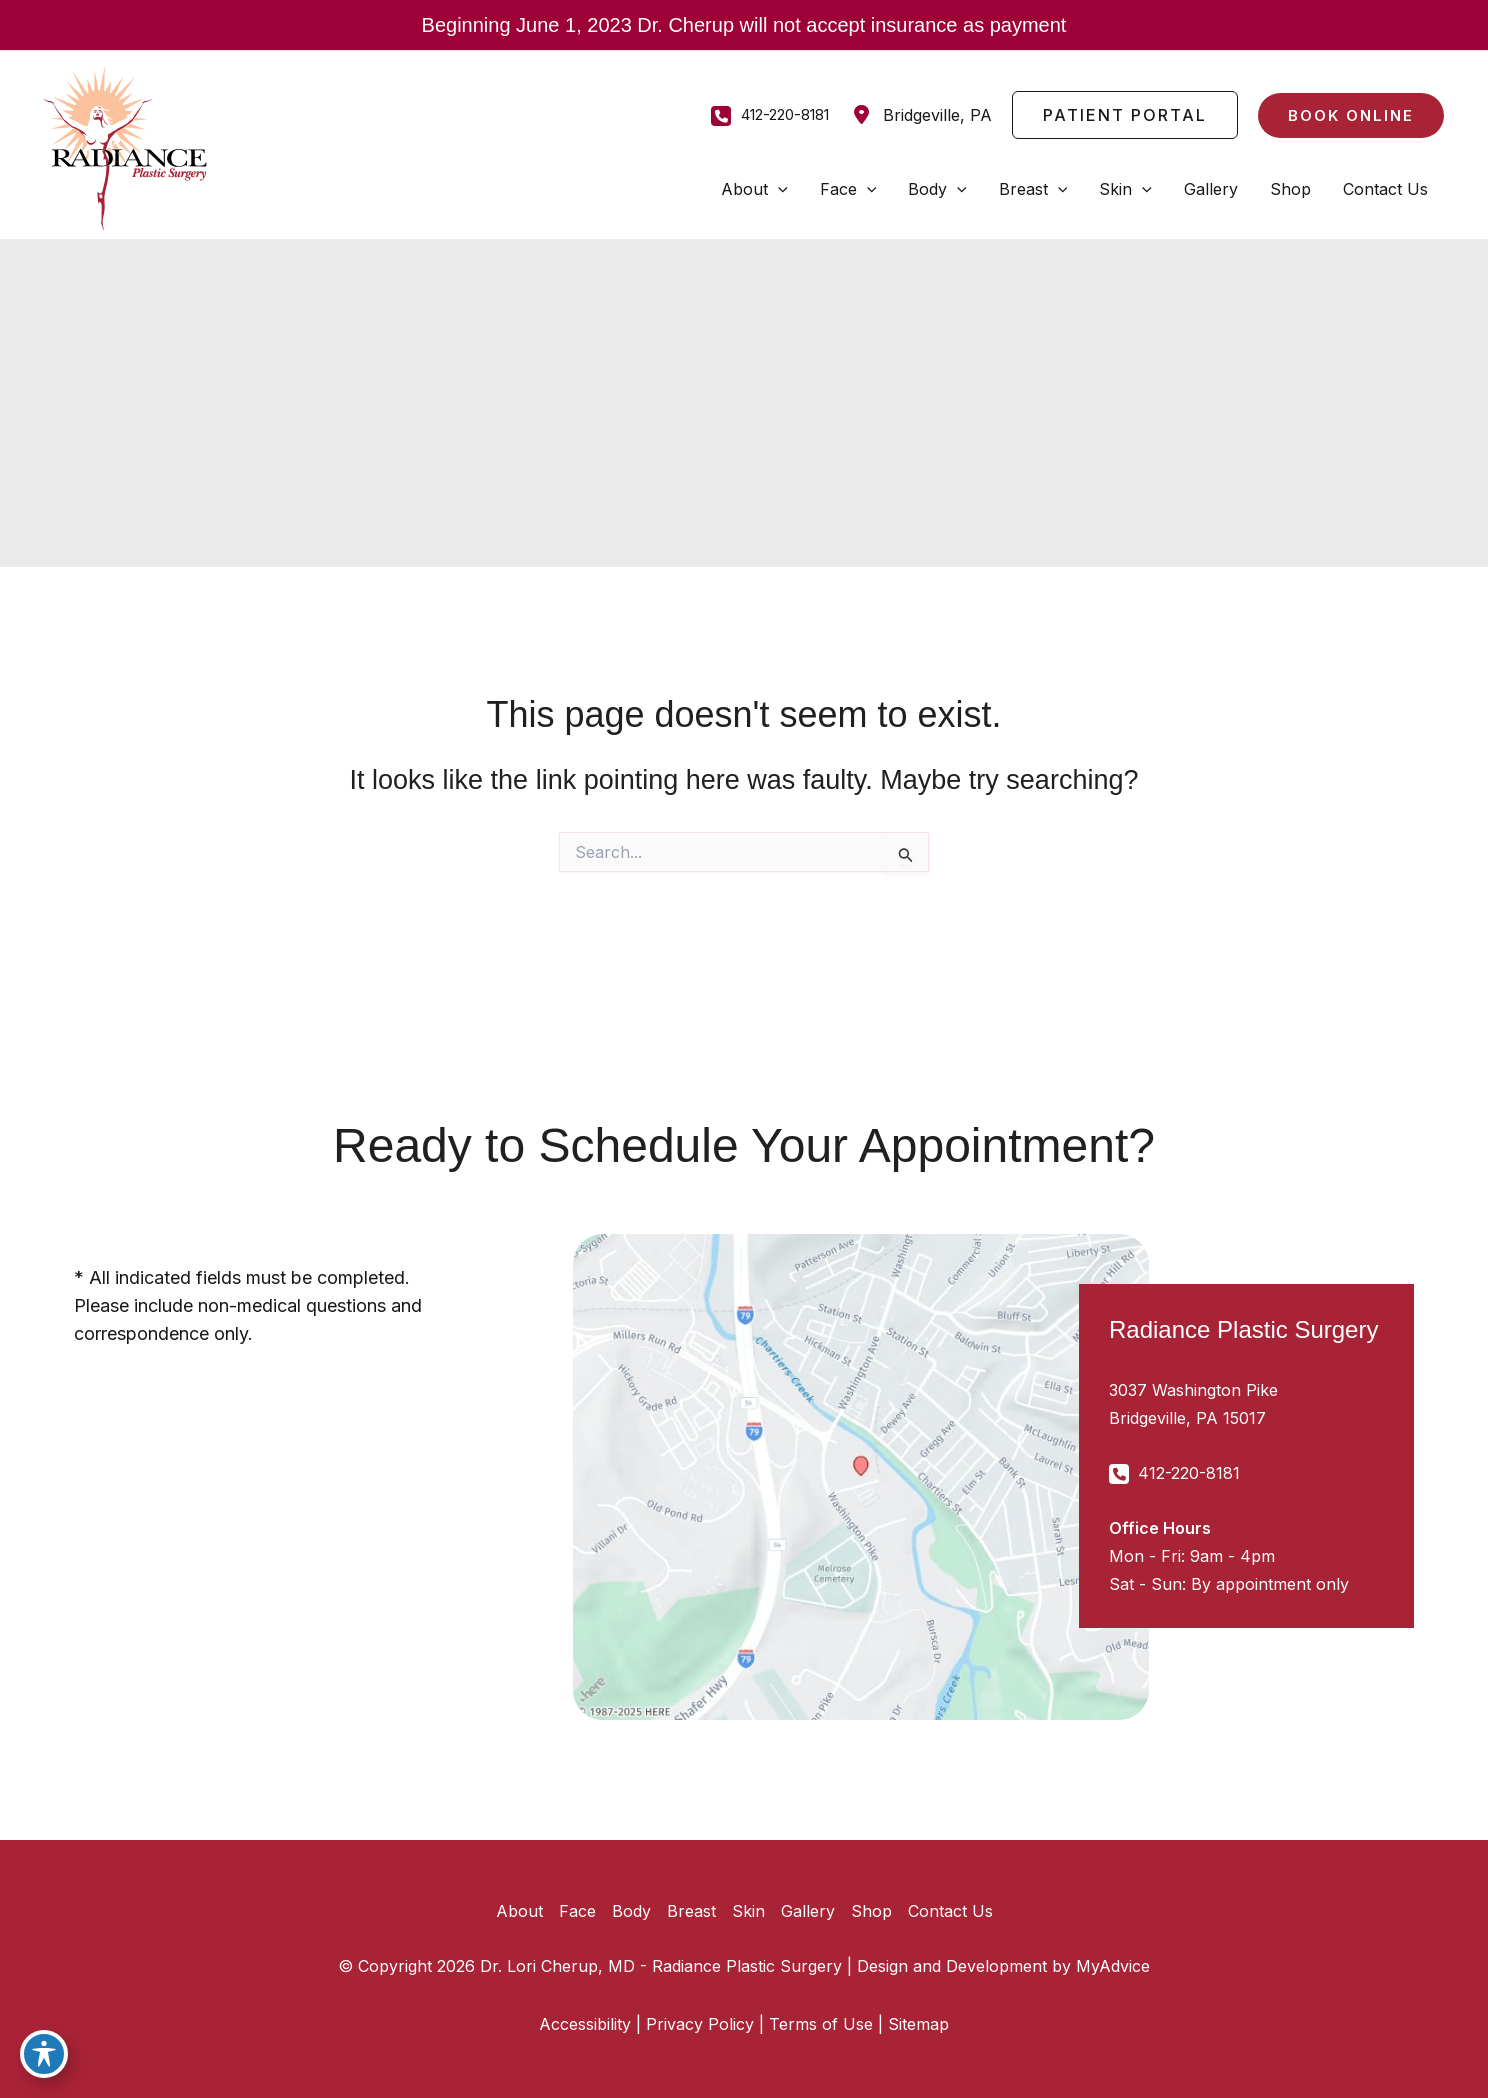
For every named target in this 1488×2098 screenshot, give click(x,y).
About (519, 1911)
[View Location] (920, 115)
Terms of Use (821, 2024)
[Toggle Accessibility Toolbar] (44, 2054)
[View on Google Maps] (861, 1477)
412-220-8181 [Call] (785, 114)
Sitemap (918, 2024)
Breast (691, 1911)
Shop (871, 1911)
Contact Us (950, 1911)
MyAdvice (1113, 1966)
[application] (778, 189)
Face (577, 1911)
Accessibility (585, 2024)
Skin (748, 1911)
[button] (1125, 115)
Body (631, 1911)
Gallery (808, 1911)
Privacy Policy (700, 2024)
